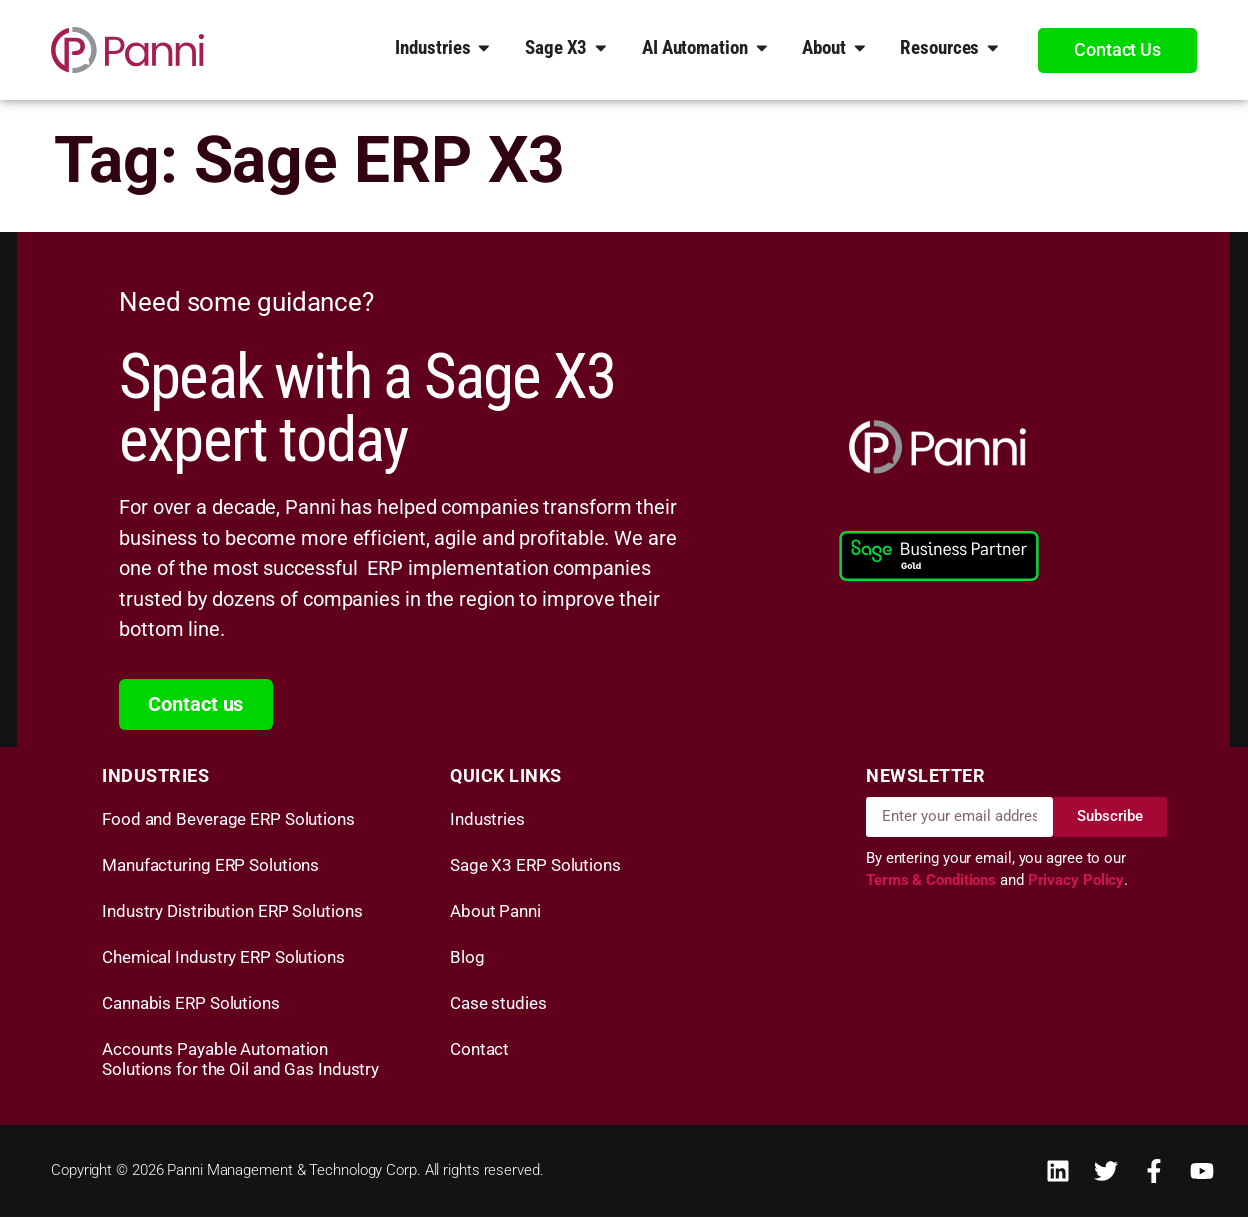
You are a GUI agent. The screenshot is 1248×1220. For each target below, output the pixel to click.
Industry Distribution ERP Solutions (232, 914)
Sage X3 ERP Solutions (535, 868)
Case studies (498, 1006)
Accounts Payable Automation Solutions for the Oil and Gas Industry (240, 1062)
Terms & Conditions (933, 884)
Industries (487, 822)
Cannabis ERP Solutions (191, 1006)
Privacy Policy (1076, 884)
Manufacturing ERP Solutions (210, 868)
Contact (479, 1052)
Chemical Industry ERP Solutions (223, 960)
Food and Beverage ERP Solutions (228, 822)
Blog (467, 960)
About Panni (495, 914)
